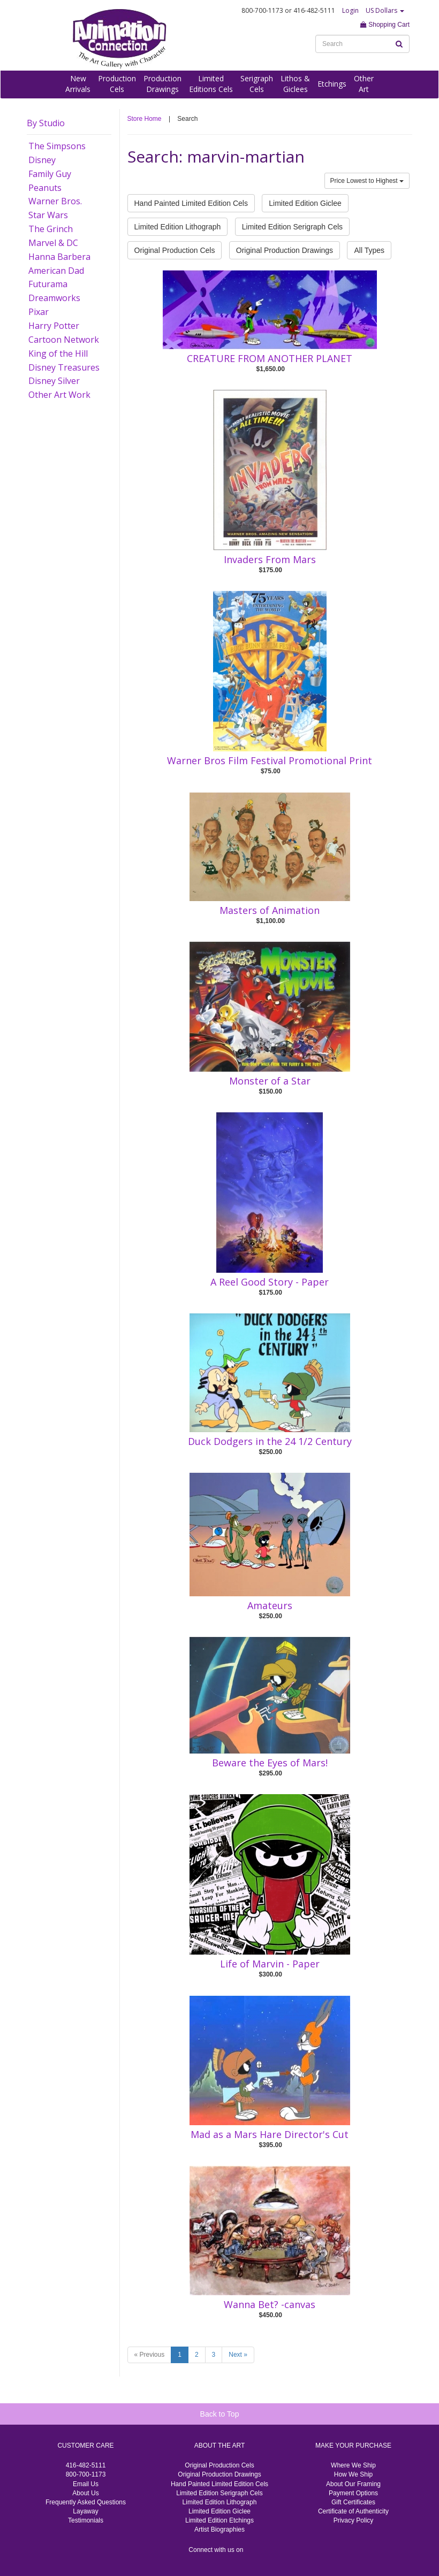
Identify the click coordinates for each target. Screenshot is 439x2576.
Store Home (144, 118)
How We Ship (353, 2474)
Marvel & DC (53, 243)
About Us (85, 2493)
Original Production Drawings (284, 250)
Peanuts (45, 188)
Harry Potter (53, 326)
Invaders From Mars (270, 559)
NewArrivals (77, 83)
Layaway (85, 2511)
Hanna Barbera (59, 257)
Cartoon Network (63, 339)
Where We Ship (353, 2465)
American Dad (56, 270)
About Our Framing (353, 2484)
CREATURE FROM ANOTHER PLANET (269, 358)
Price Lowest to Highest (367, 180)
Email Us (86, 2484)
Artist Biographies (219, 2529)
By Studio (46, 123)
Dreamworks (54, 298)
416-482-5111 (86, 2465)
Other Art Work (59, 395)
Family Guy (49, 174)
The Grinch (50, 229)
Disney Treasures (64, 367)
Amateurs (269, 1605)
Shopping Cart (385, 24)
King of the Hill (58, 353)
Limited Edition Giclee (305, 203)
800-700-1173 (86, 2474)
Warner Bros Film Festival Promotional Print (269, 760)
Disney (42, 160)
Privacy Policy (354, 2520)
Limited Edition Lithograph (177, 226)
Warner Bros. (55, 201)
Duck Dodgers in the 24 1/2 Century (270, 1441)
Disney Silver (54, 381)
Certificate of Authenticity (353, 2511)
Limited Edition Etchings (219, 2520)
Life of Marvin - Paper (270, 1963)
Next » (238, 2354)
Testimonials (85, 2520)
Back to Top (219, 2414)
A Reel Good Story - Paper (269, 1281)
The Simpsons (57, 146)
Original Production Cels (174, 250)
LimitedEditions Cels (211, 83)
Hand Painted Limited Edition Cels (191, 203)
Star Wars (48, 215)
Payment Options (353, 2493)
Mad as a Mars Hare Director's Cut (270, 2134)
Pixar (38, 312)
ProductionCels (117, 83)
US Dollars (385, 10)
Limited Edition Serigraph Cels (292, 226)
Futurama (47, 284)
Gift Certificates (353, 2502)
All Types (369, 250)
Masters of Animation (270, 910)
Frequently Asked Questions (86, 2502)
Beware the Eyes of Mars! (270, 1762)
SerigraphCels (256, 83)
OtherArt (364, 83)
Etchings (331, 84)
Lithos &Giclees (295, 83)
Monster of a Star (270, 1080)
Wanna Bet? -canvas (269, 2304)
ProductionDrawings (162, 83)
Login (350, 10)
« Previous (149, 2354)
